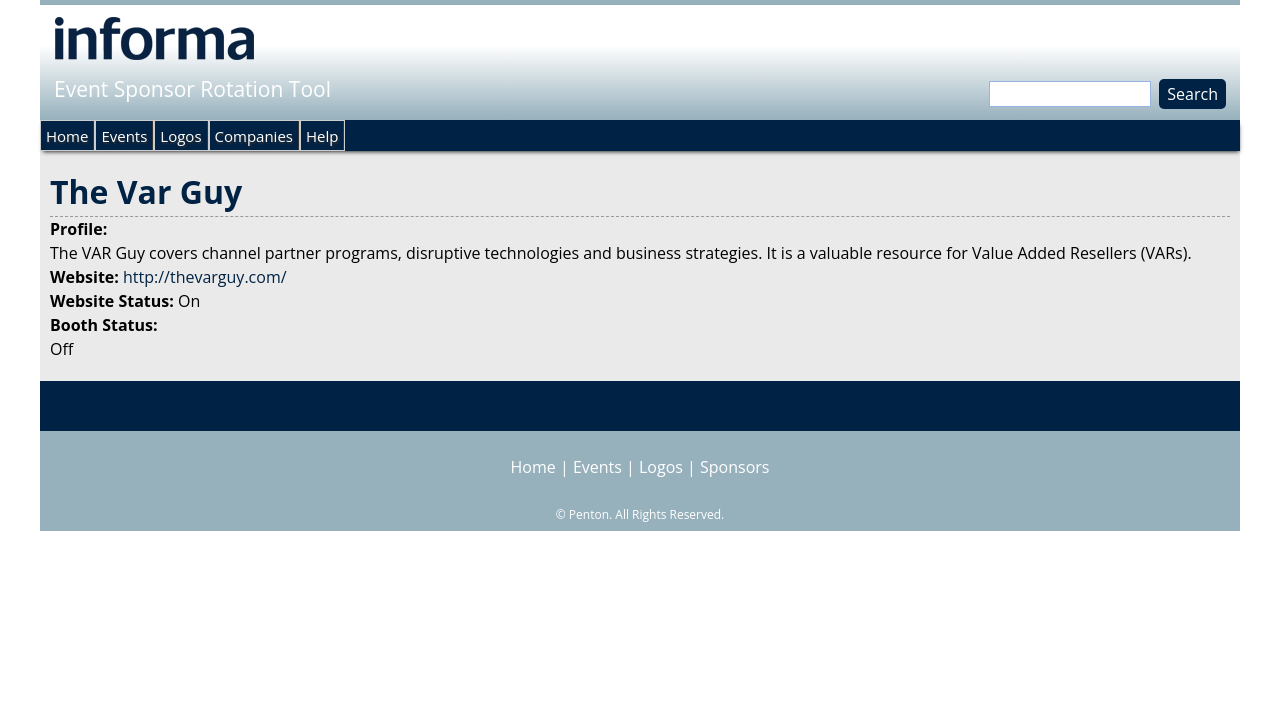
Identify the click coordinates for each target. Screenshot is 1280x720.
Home (67, 136)
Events (124, 136)
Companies (254, 136)
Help (322, 136)
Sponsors (734, 467)
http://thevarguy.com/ (205, 277)
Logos (180, 136)
